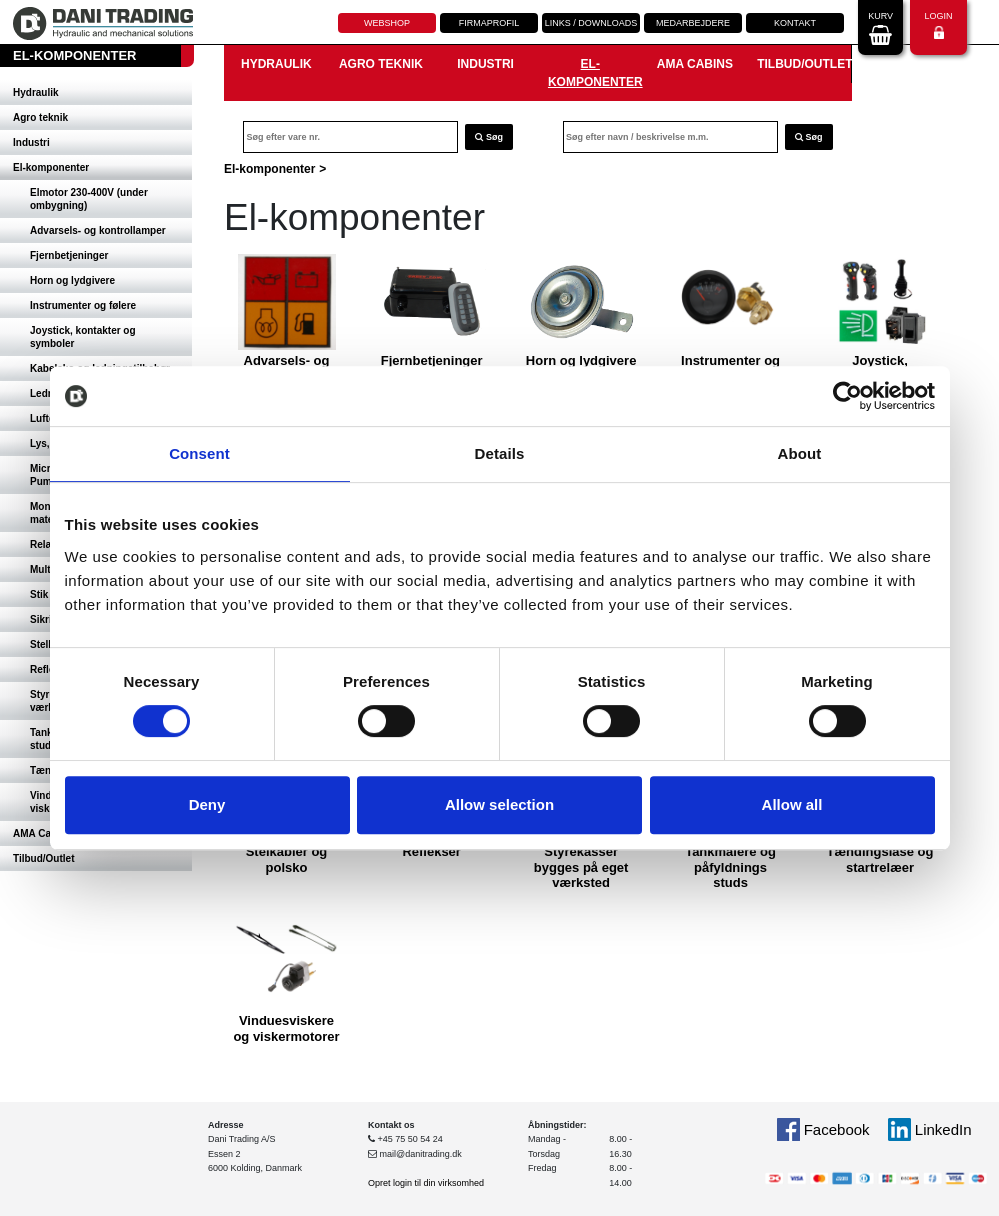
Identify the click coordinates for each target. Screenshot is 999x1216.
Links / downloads (591, 23)
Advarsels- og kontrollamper (98, 230)
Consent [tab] (199, 453)
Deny (207, 804)
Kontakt (795, 23)
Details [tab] (500, 453)
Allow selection (499, 804)
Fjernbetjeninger (69, 255)
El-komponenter (51, 167)
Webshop (387, 23)
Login (938, 25)
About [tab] (800, 453)
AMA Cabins (695, 64)
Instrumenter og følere (83, 305)
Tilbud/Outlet (43, 858)
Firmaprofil (489, 23)
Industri (31, 142)
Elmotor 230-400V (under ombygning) (89, 199)
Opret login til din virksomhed (426, 1183)
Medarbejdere (693, 23)
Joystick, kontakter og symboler (83, 337)
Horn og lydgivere (72, 280)
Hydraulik (36, 92)
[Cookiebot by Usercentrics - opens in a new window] (847, 396)
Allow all (792, 804)
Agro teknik (40, 117)
